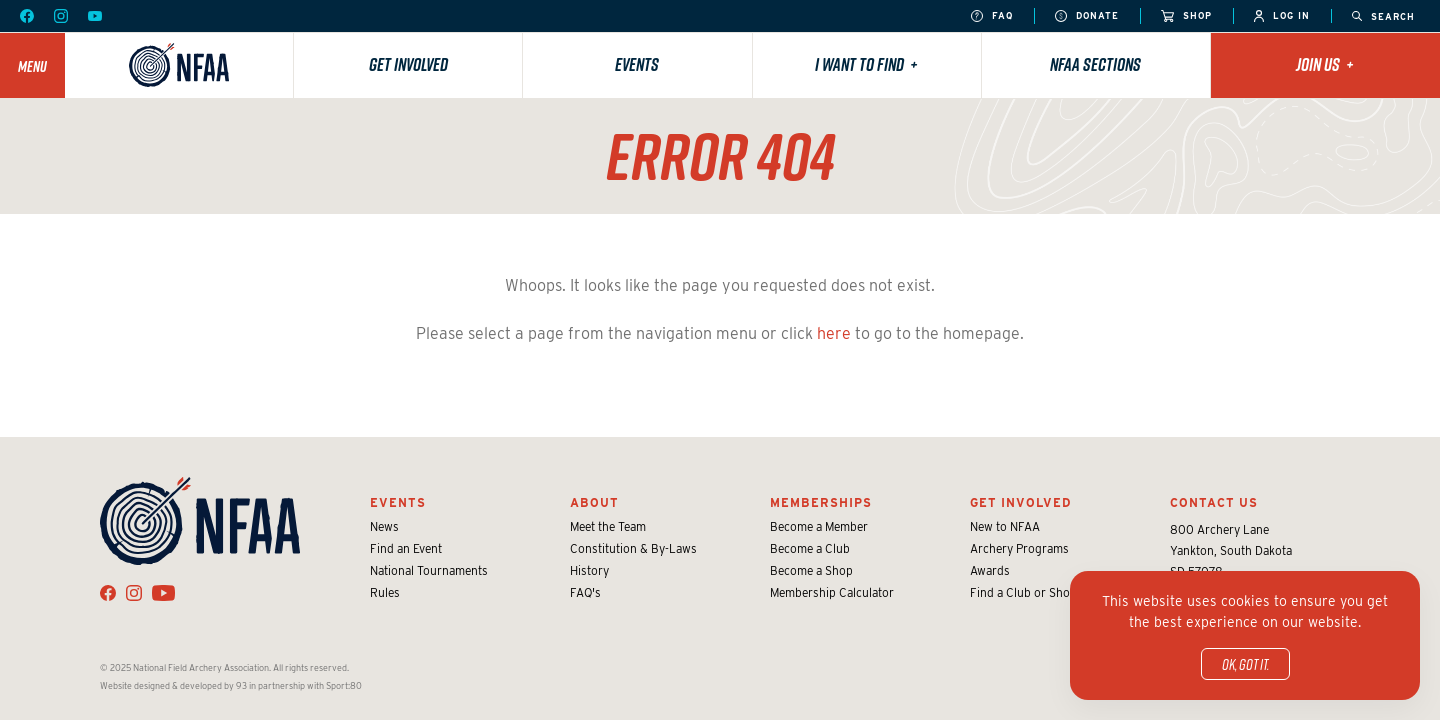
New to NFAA (1005, 526)
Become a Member (819, 526)
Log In (1282, 16)
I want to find (866, 64)
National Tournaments (429, 570)
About (594, 502)
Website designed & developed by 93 (173, 685)
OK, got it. (1245, 664)
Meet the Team (608, 526)
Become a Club (810, 548)
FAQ (992, 16)
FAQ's (585, 592)
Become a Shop (811, 570)
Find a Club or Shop (1023, 592)
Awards (990, 570)
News (384, 526)
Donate (1087, 16)
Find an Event (406, 548)
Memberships (821, 502)
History (589, 570)
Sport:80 (344, 685)
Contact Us (1214, 502)
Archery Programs (1019, 548)
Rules (385, 592)
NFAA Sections (1095, 64)
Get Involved (408, 64)
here (834, 333)
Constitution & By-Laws (633, 548)
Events (637, 64)
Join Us (1325, 64)
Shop (1186, 16)
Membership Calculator (832, 592)
